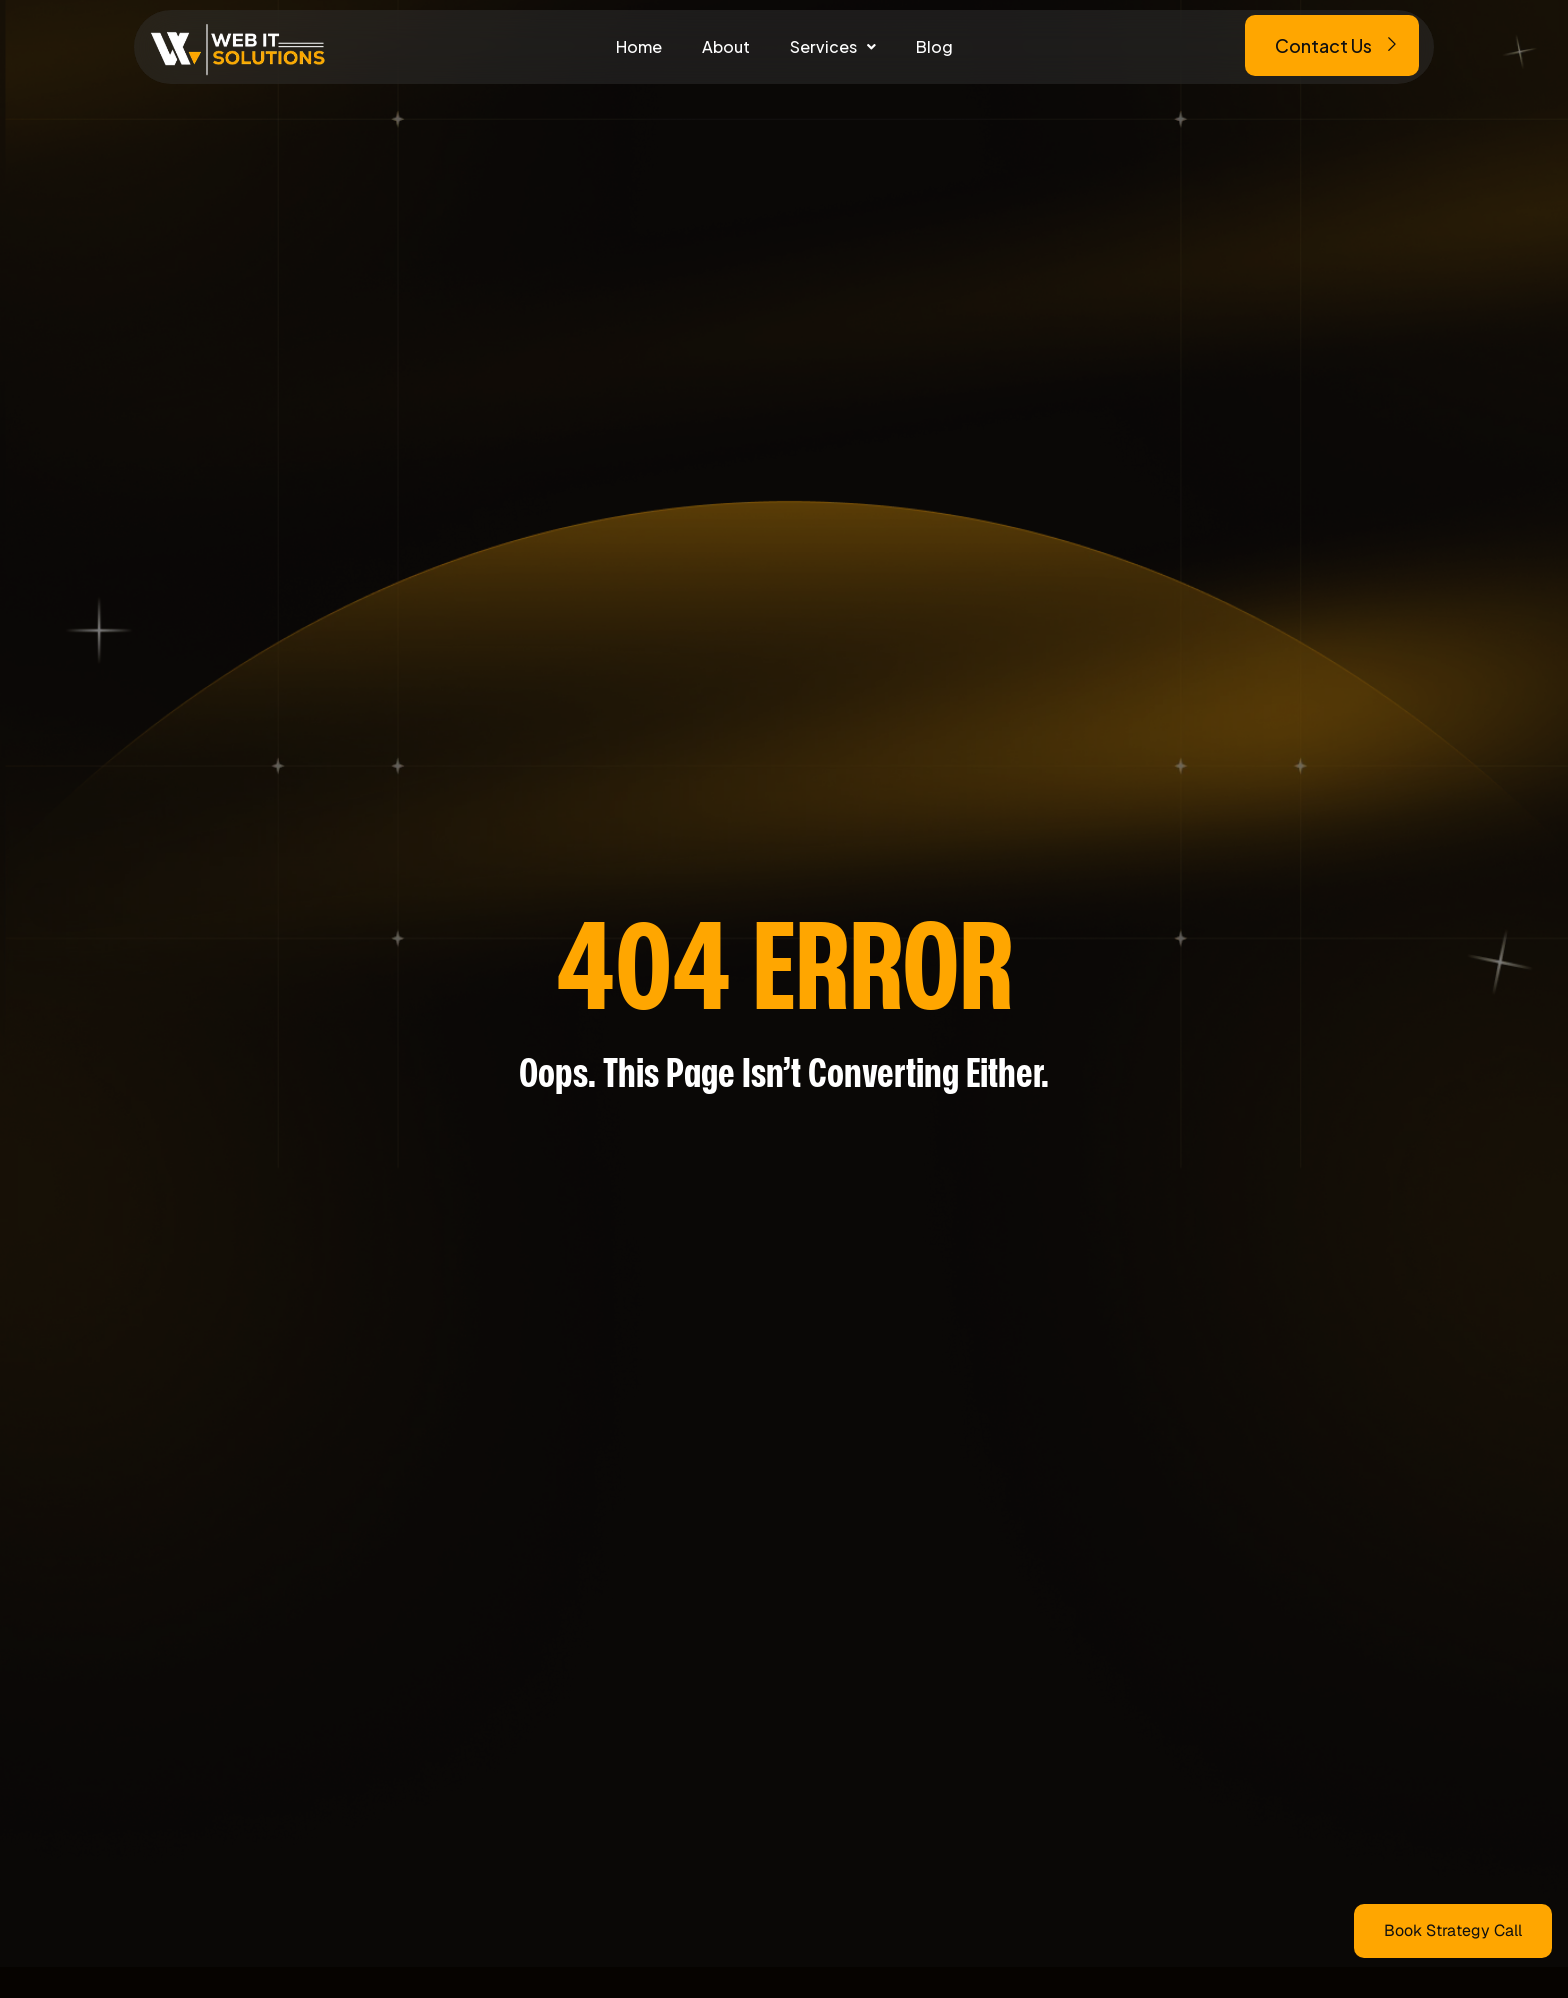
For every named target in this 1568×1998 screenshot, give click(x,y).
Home (639, 46)
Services (833, 46)
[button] (833, 47)
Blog (934, 46)
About (726, 46)
